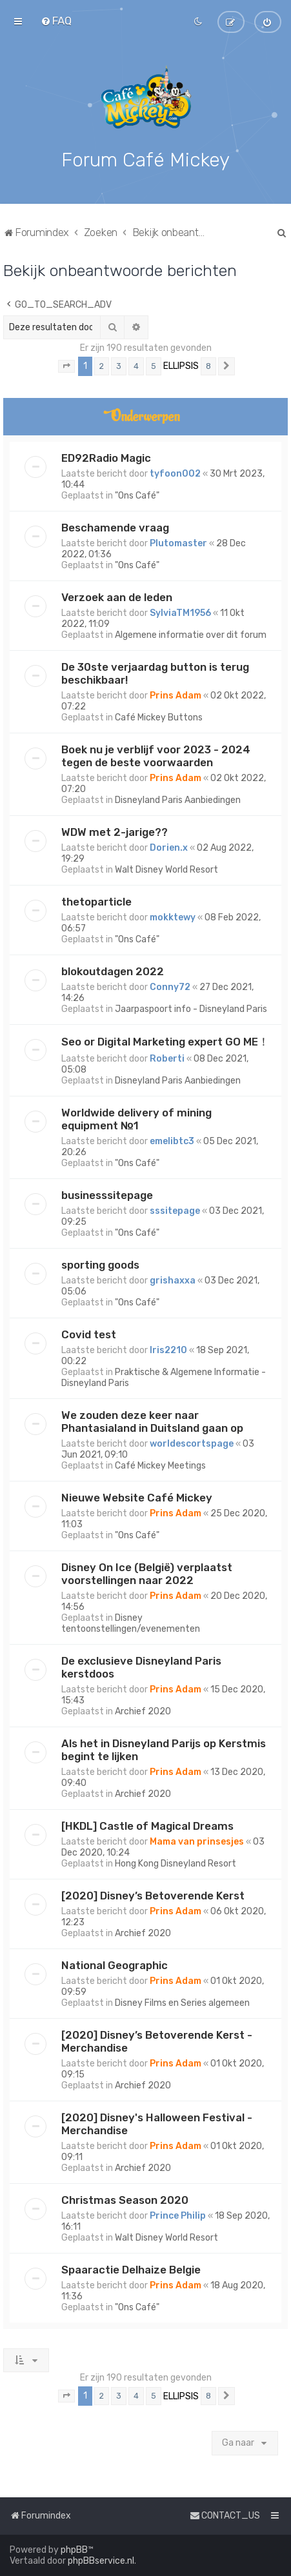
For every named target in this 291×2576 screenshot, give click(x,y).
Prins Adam (175, 694)
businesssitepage (107, 1194)
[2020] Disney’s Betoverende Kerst (153, 1894)
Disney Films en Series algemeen (182, 2002)
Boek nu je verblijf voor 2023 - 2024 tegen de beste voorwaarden (155, 755)
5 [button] (153, 365)
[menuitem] (56, 20)
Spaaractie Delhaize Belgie (131, 2269)
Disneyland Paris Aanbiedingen (178, 799)
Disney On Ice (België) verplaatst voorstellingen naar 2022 (146, 1573)
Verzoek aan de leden (116, 596)
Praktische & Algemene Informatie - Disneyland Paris (163, 1377)
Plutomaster (178, 542)
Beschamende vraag (115, 526)
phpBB (74, 2549)
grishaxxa (173, 1279)
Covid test (88, 1333)
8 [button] (208, 365)
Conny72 (170, 986)
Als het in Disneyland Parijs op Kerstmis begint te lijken (163, 1749)
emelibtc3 (172, 1140)
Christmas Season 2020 (124, 2199)
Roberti (167, 1058)
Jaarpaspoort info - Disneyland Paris (191, 1008)
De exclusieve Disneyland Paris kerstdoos (141, 1666)
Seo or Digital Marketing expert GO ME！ (165, 1041)
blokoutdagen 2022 (112, 970)
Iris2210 (168, 1349)
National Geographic (114, 1964)
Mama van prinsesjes (197, 1841)
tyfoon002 (175, 473)
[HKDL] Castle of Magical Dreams (147, 1825)
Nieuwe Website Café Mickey (136, 1497)
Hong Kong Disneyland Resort (175, 1863)
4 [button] (136, 365)
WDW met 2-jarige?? (114, 831)
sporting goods (100, 1264)
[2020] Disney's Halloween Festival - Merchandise (156, 2123)
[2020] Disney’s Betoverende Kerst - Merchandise (156, 2041)
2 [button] (101, 365)
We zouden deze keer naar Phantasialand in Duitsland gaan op (152, 1421)
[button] (66, 365)
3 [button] (118, 365)
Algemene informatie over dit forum (190, 634)
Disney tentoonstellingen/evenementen (130, 1623)
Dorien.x (169, 847)
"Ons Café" (137, 495)
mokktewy (173, 916)
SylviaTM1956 (180, 612)
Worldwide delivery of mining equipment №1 (136, 1118)
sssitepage (175, 1210)
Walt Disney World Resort (166, 869)
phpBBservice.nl (101, 2560)
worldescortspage (192, 1443)
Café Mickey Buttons (159, 716)
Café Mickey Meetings (160, 1465)
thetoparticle (96, 901)
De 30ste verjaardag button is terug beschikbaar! (155, 673)
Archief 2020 (143, 1710)
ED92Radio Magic (106, 457)
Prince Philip (178, 2215)
